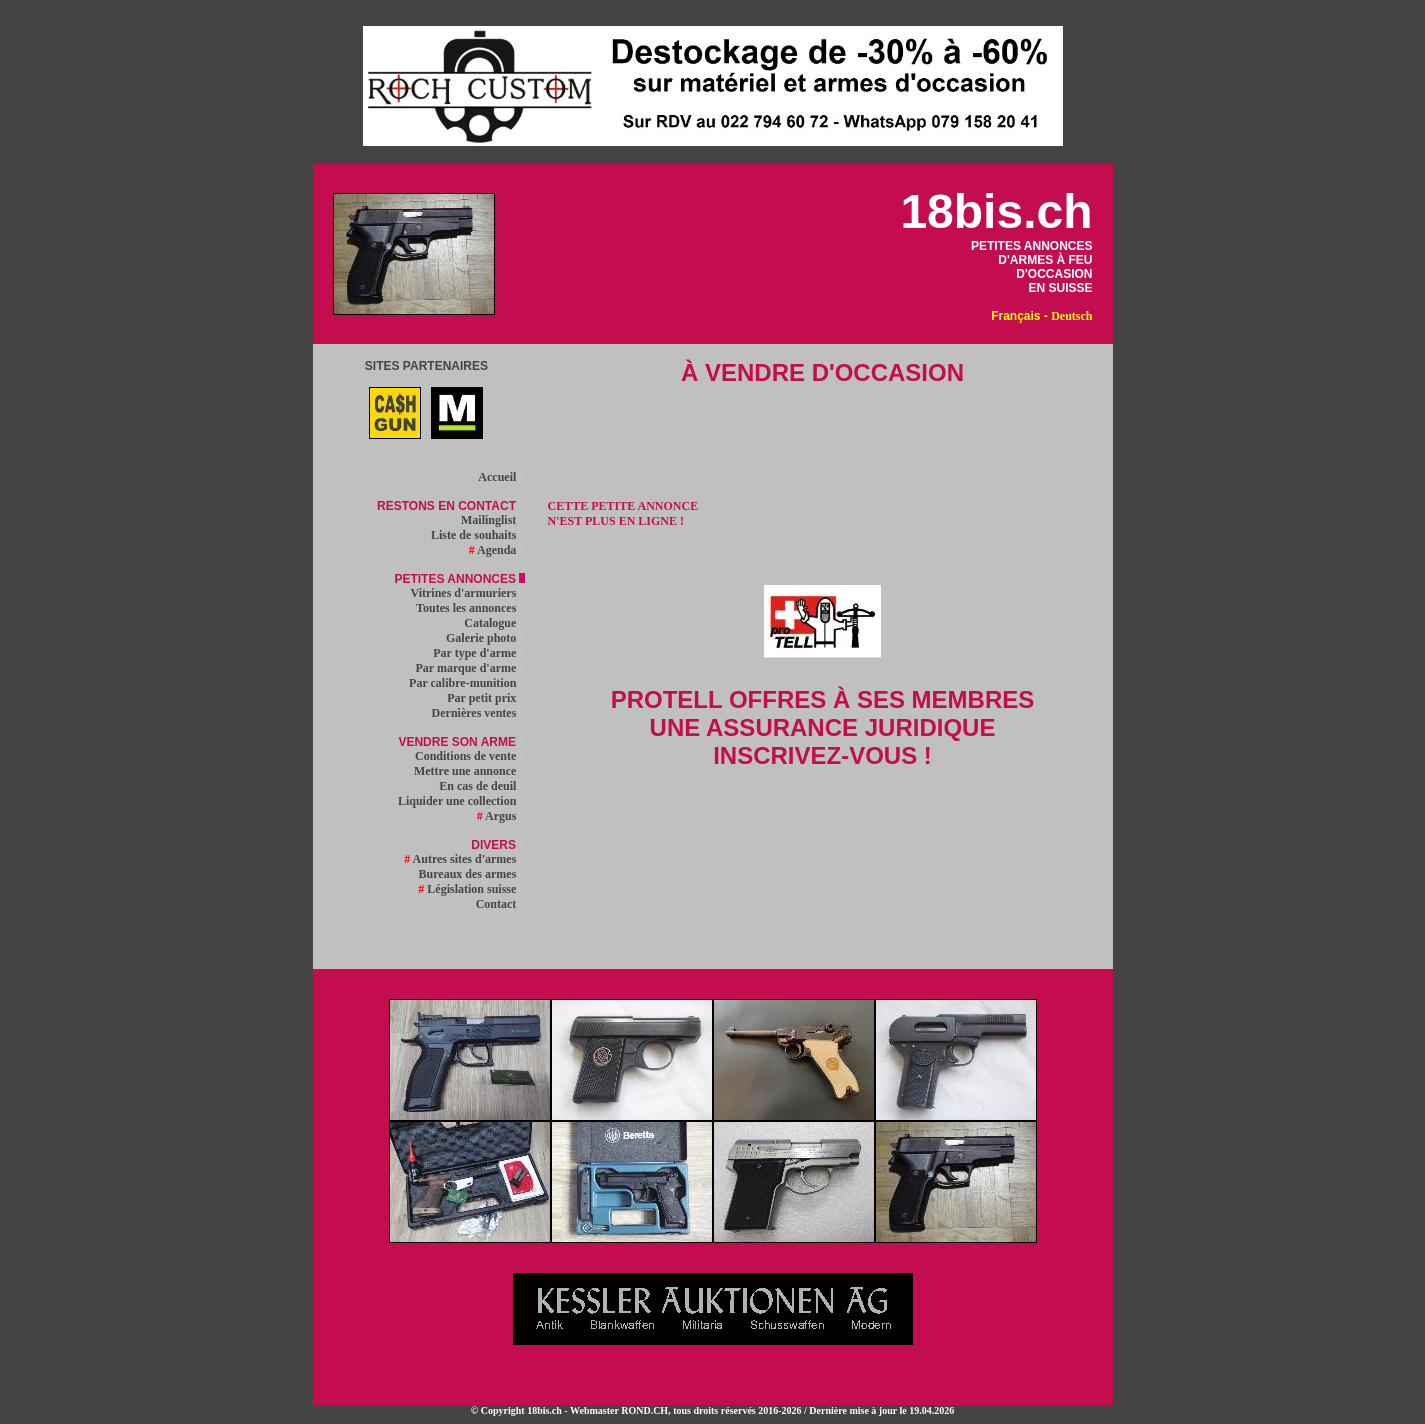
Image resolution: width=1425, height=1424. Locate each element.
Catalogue (494, 623)
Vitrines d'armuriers (467, 593)
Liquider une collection (461, 801)
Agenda (497, 550)
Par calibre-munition (467, 683)
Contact (501, 904)
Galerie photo (485, 638)
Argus (501, 816)
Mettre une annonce (469, 771)
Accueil (501, 477)
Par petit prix (486, 698)
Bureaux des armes (472, 874)
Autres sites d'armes (464, 859)
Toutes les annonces (470, 608)
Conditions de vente (470, 756)
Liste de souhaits (478, 535)
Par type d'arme (479, 653)
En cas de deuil (482, 786)
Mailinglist (493, 520)
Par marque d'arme (470, 668)
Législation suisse (471, 889)
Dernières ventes (479, 713)
